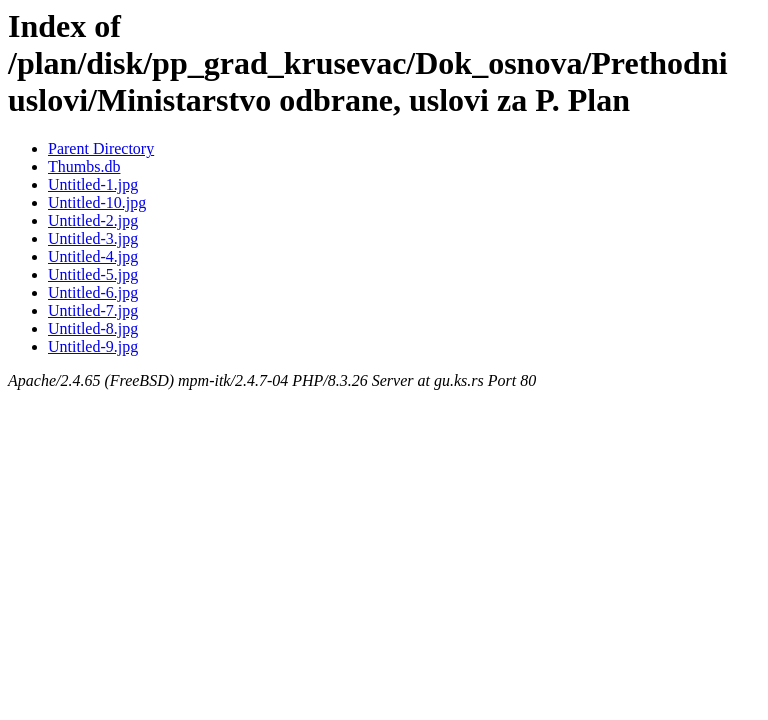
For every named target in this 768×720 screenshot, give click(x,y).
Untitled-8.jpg (93, 328)
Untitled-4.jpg (93, 256)
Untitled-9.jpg (93, 346)
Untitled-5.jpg (93, 274)
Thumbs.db (84, 166)
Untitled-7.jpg (93, 310)
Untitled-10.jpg (97, 202)
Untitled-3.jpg (93, 238)
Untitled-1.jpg (93, 184)
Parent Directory (101, 148)
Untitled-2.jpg (93, 220)
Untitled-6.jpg (93, 292)
